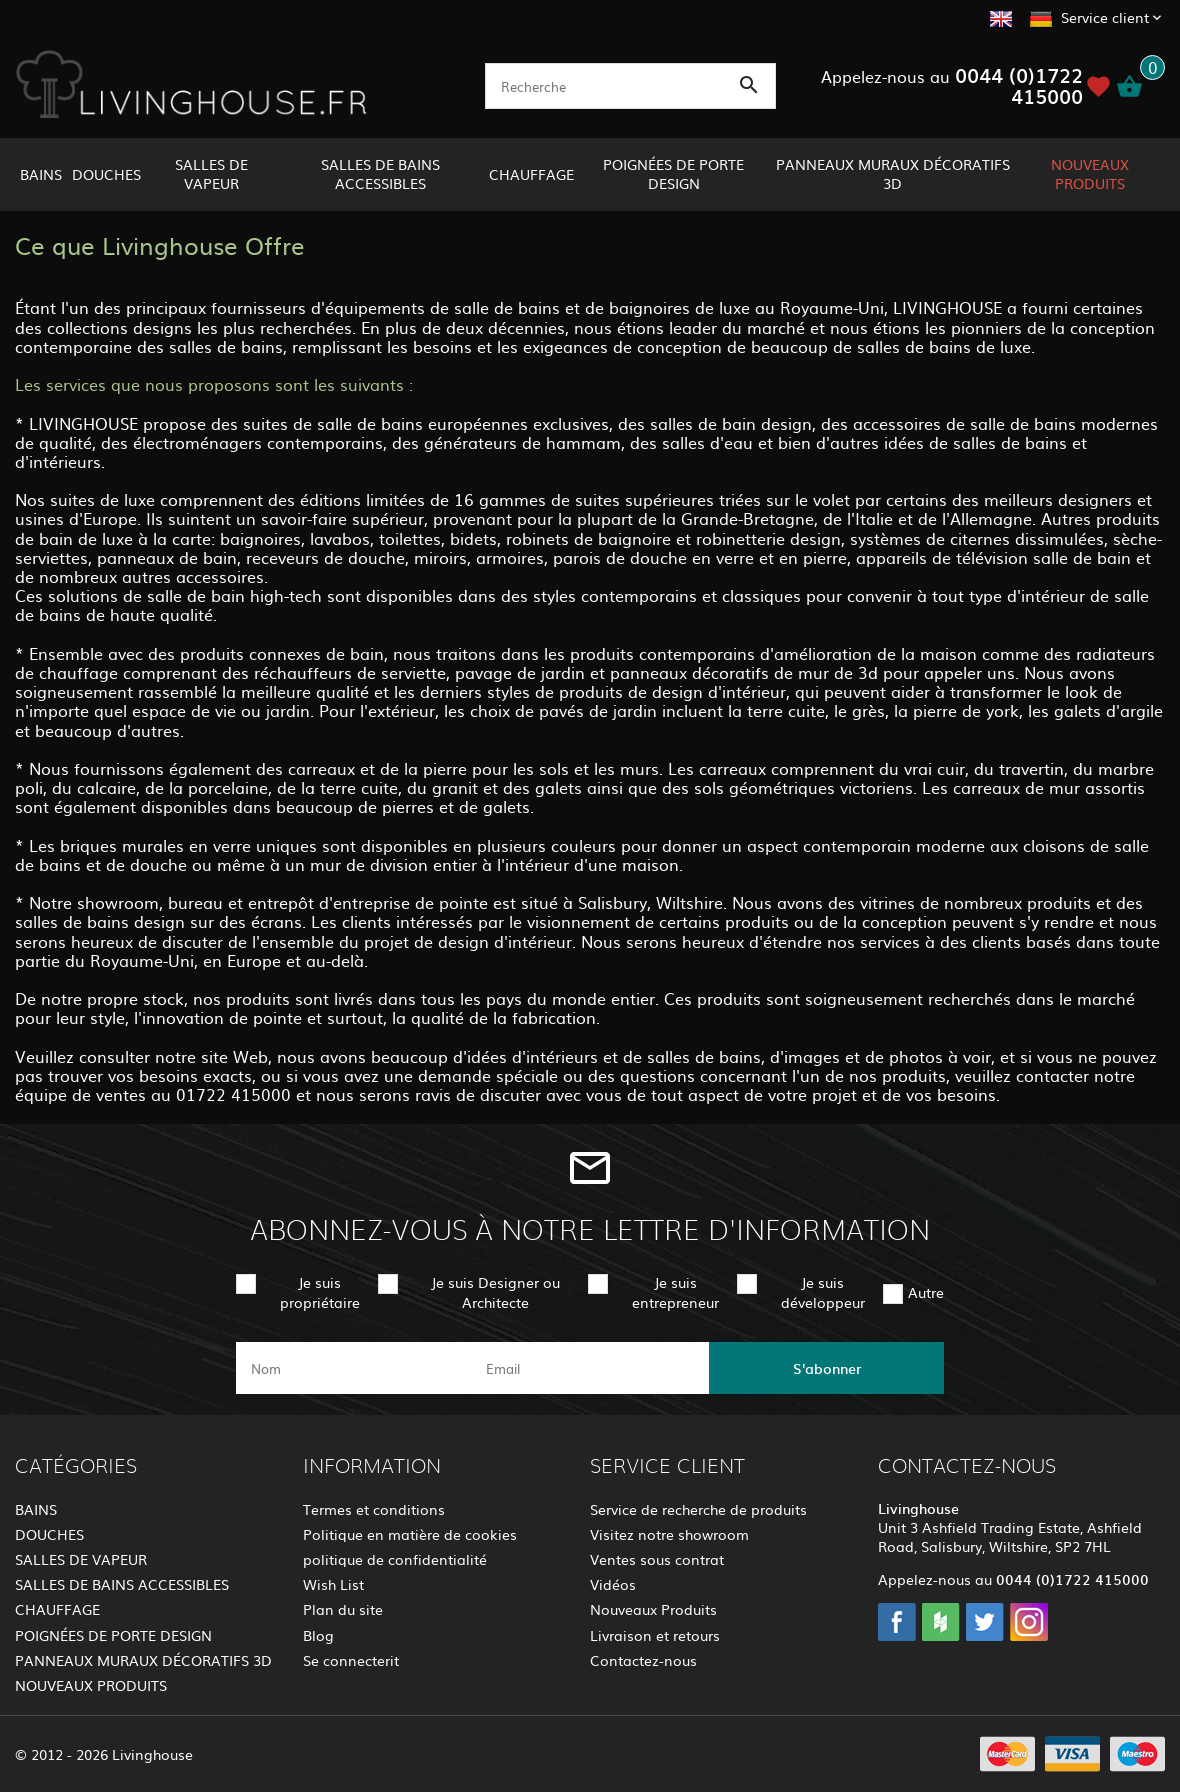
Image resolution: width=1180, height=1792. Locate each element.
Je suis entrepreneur (675, 1291)
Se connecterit (351, 1660)
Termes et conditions (374, 1509)
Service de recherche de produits (698, 1509)
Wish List (333, 1584)
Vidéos (613, 1584)
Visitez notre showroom (669, 1534)
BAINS (41, 174)
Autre (926, 1292)
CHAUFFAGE (531, 174)
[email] (588, 1368)
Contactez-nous (643, 1660)
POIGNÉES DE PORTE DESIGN (673, 173)
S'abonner (827, 1368)
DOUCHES (106, 174)
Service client (1105, 17)
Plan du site (343, 1609)
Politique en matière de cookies (410, 1534)
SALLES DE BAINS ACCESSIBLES (380, 173)
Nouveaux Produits (653, 1609)
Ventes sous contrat (657, 1559)
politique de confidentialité (395, 1559)
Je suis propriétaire (320, 1291)
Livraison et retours (655, 1635)
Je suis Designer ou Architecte (495, 1291)
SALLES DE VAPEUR (211, 173)
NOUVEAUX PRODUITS (1090, 173)
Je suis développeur (823, 1291)
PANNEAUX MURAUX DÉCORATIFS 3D (893, 173)
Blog (318, 1635)
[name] (353, 1368)
